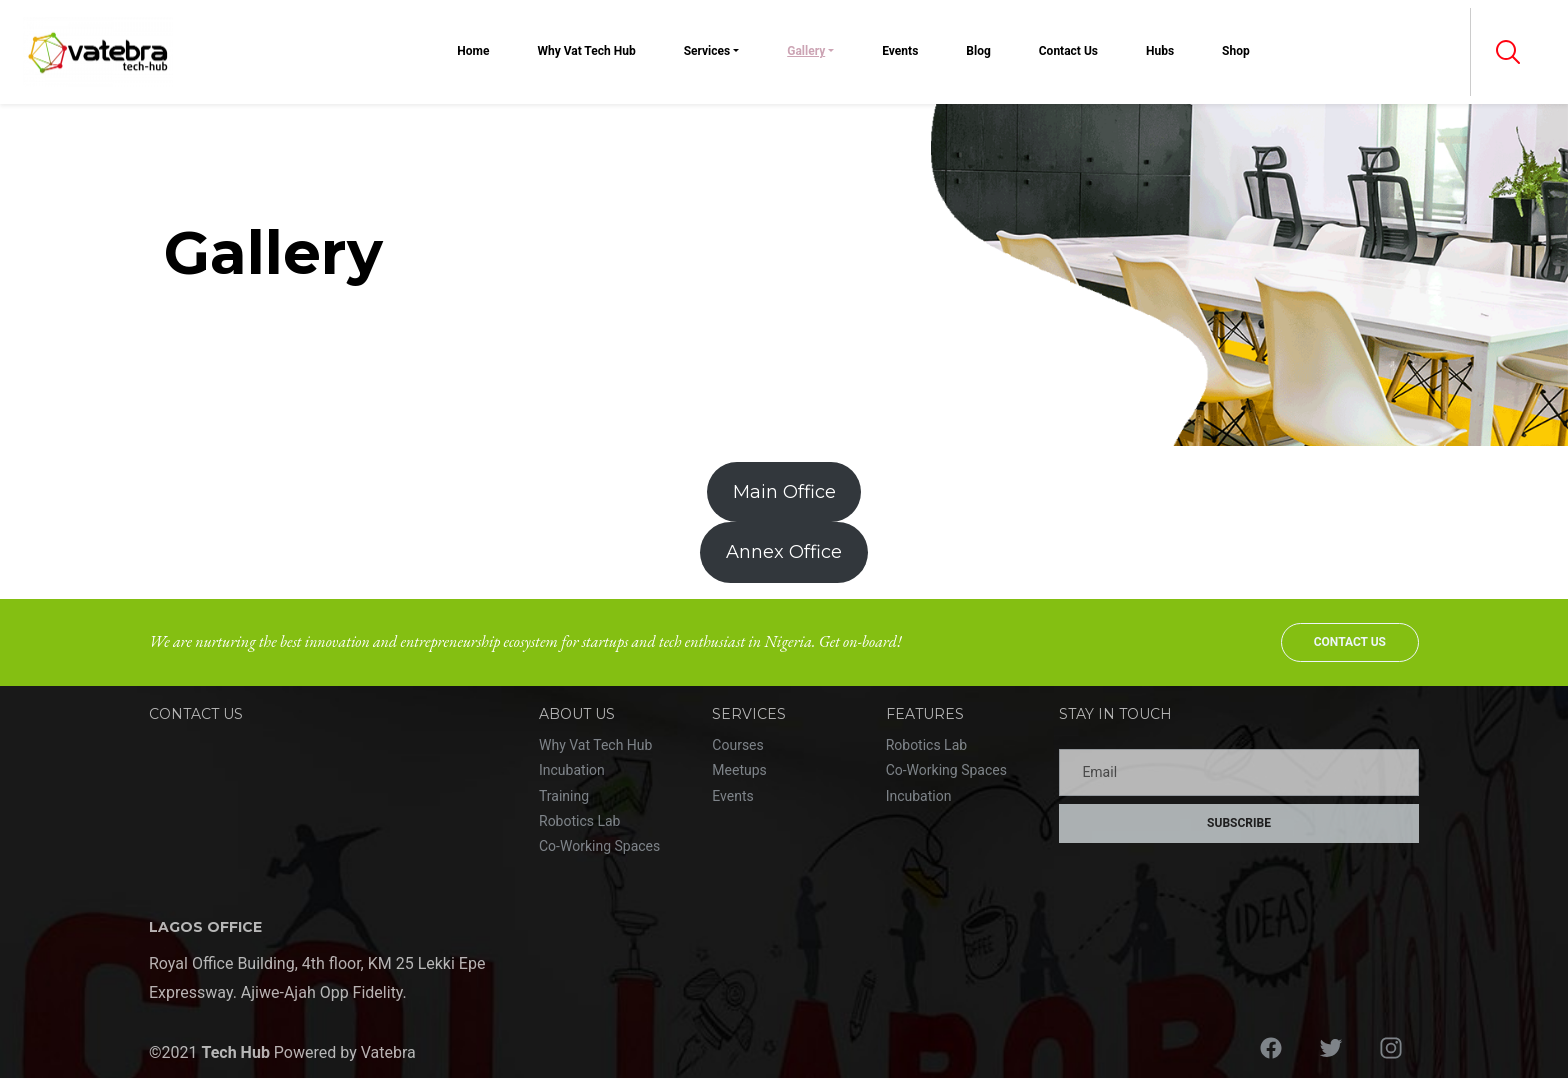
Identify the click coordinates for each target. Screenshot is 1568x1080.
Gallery (806, 51)
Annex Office (784, 552)
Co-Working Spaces (599, 846)
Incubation (572, 770)
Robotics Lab (579, 821)
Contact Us (1068, 51)
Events (900, 51)
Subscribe (1239, 823)
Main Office (784, 492)
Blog (978, 51)
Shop (1236, 51)
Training (564, 796)
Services (707, 51)
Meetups (739, 770)
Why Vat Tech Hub (586, 51)
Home (473, 51)
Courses (737, 745)
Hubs (1160, 51)
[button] (1508, 52)
